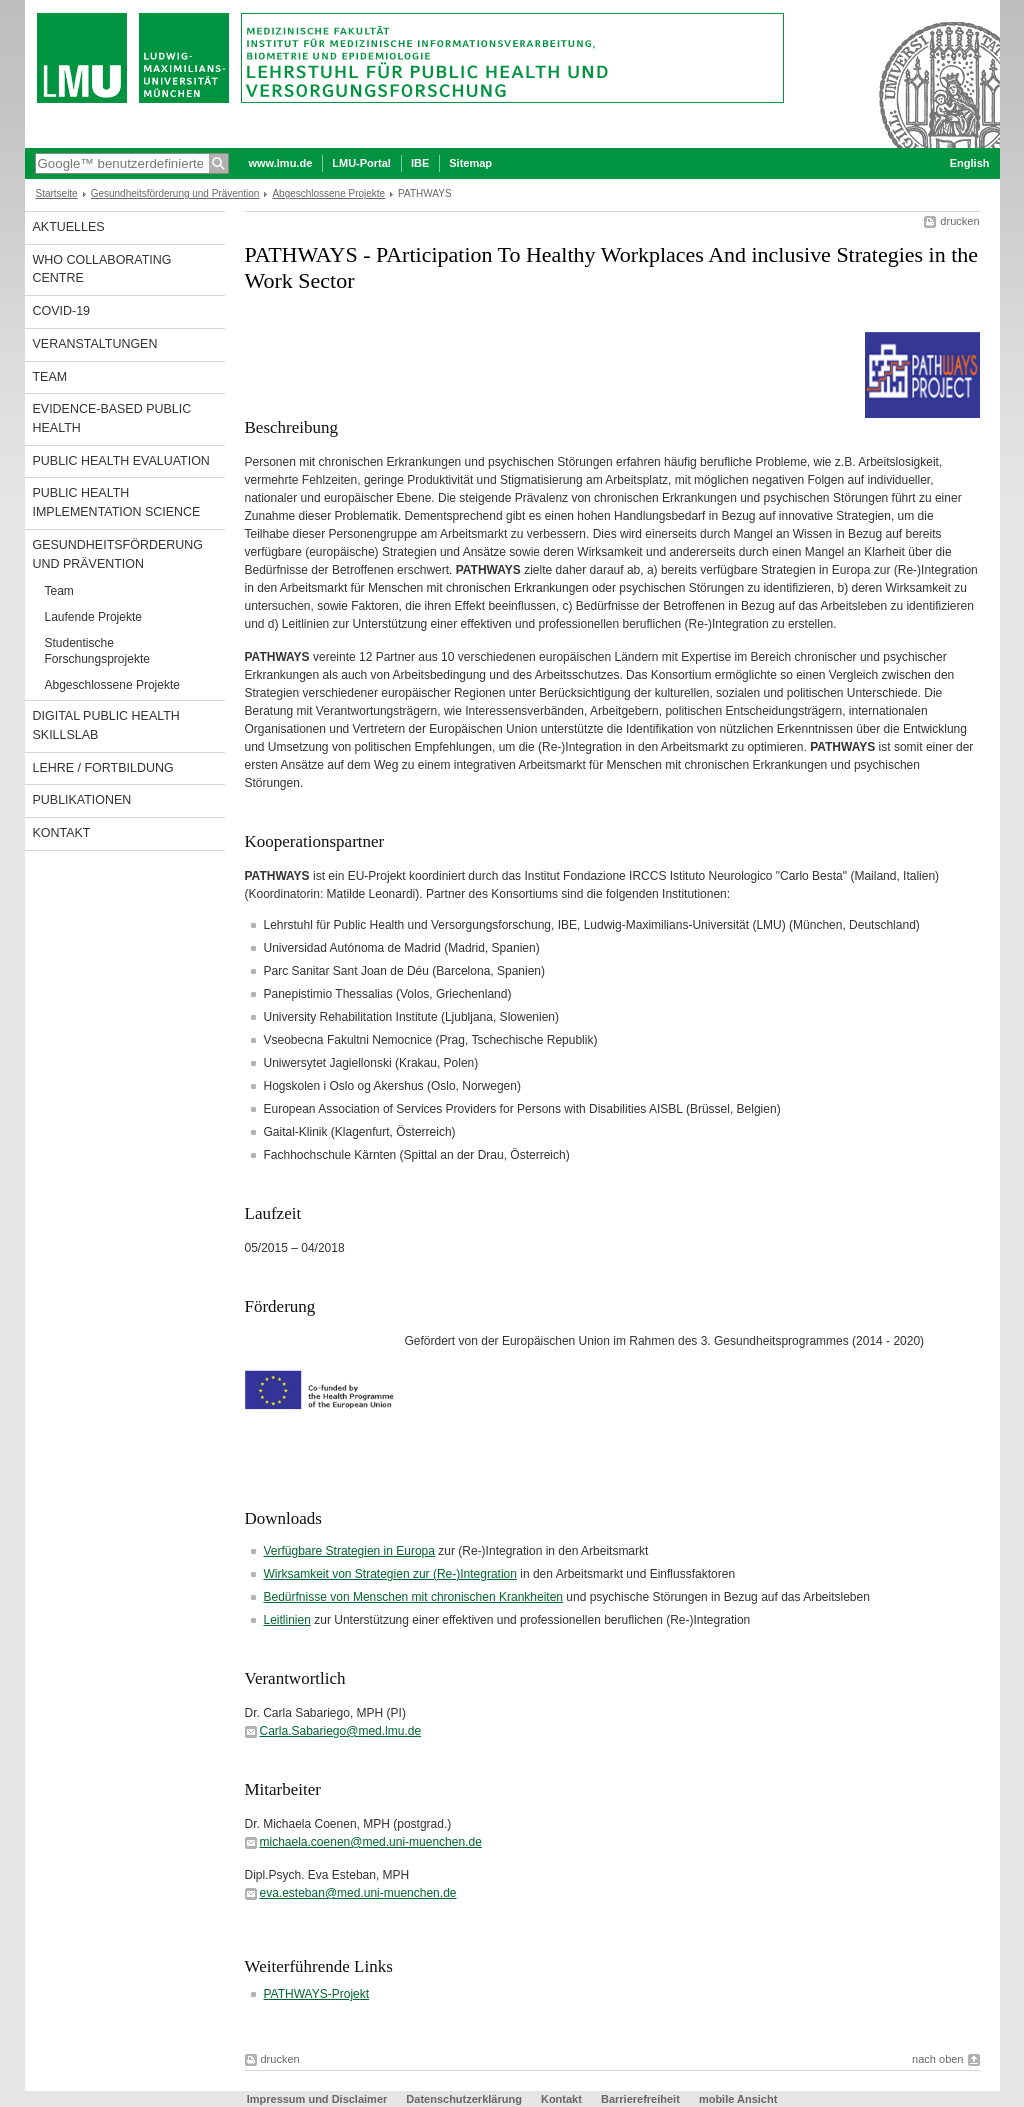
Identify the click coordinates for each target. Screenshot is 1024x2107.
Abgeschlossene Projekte (328, 193)
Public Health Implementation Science (117, 502)
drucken (959, 221)
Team (50, 377)
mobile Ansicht (738, 2099)
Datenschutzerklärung (464, 2099)
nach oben (937, 2059)
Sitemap (470, 163)
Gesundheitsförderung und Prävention (175, 193)
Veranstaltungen (95, 344)
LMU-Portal (361, 163)
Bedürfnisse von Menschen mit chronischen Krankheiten (414, 1597)
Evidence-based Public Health (112, 418)
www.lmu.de (281, 163)
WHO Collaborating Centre (102, 269)
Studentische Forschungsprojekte (97, 651)
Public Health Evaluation (121, 461)
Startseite (57, 193)
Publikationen (82, 800)
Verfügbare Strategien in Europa (349, 1551)
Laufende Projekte (93, 617)
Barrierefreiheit (642, 2099)
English (970, 163)
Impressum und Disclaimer (317, 2099)
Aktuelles (69, 227)
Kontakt (62, 833)
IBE (420, 163)
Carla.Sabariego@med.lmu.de (341, 1731)
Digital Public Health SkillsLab (106, 725)
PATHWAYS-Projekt (317, 1994)
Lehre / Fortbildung (103, 768)
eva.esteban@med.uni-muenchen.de (358, 1893)
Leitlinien (287, 1620)
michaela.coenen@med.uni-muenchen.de (371, 1842)
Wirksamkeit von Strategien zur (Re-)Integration (390, 1574)
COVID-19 (62, 311)
